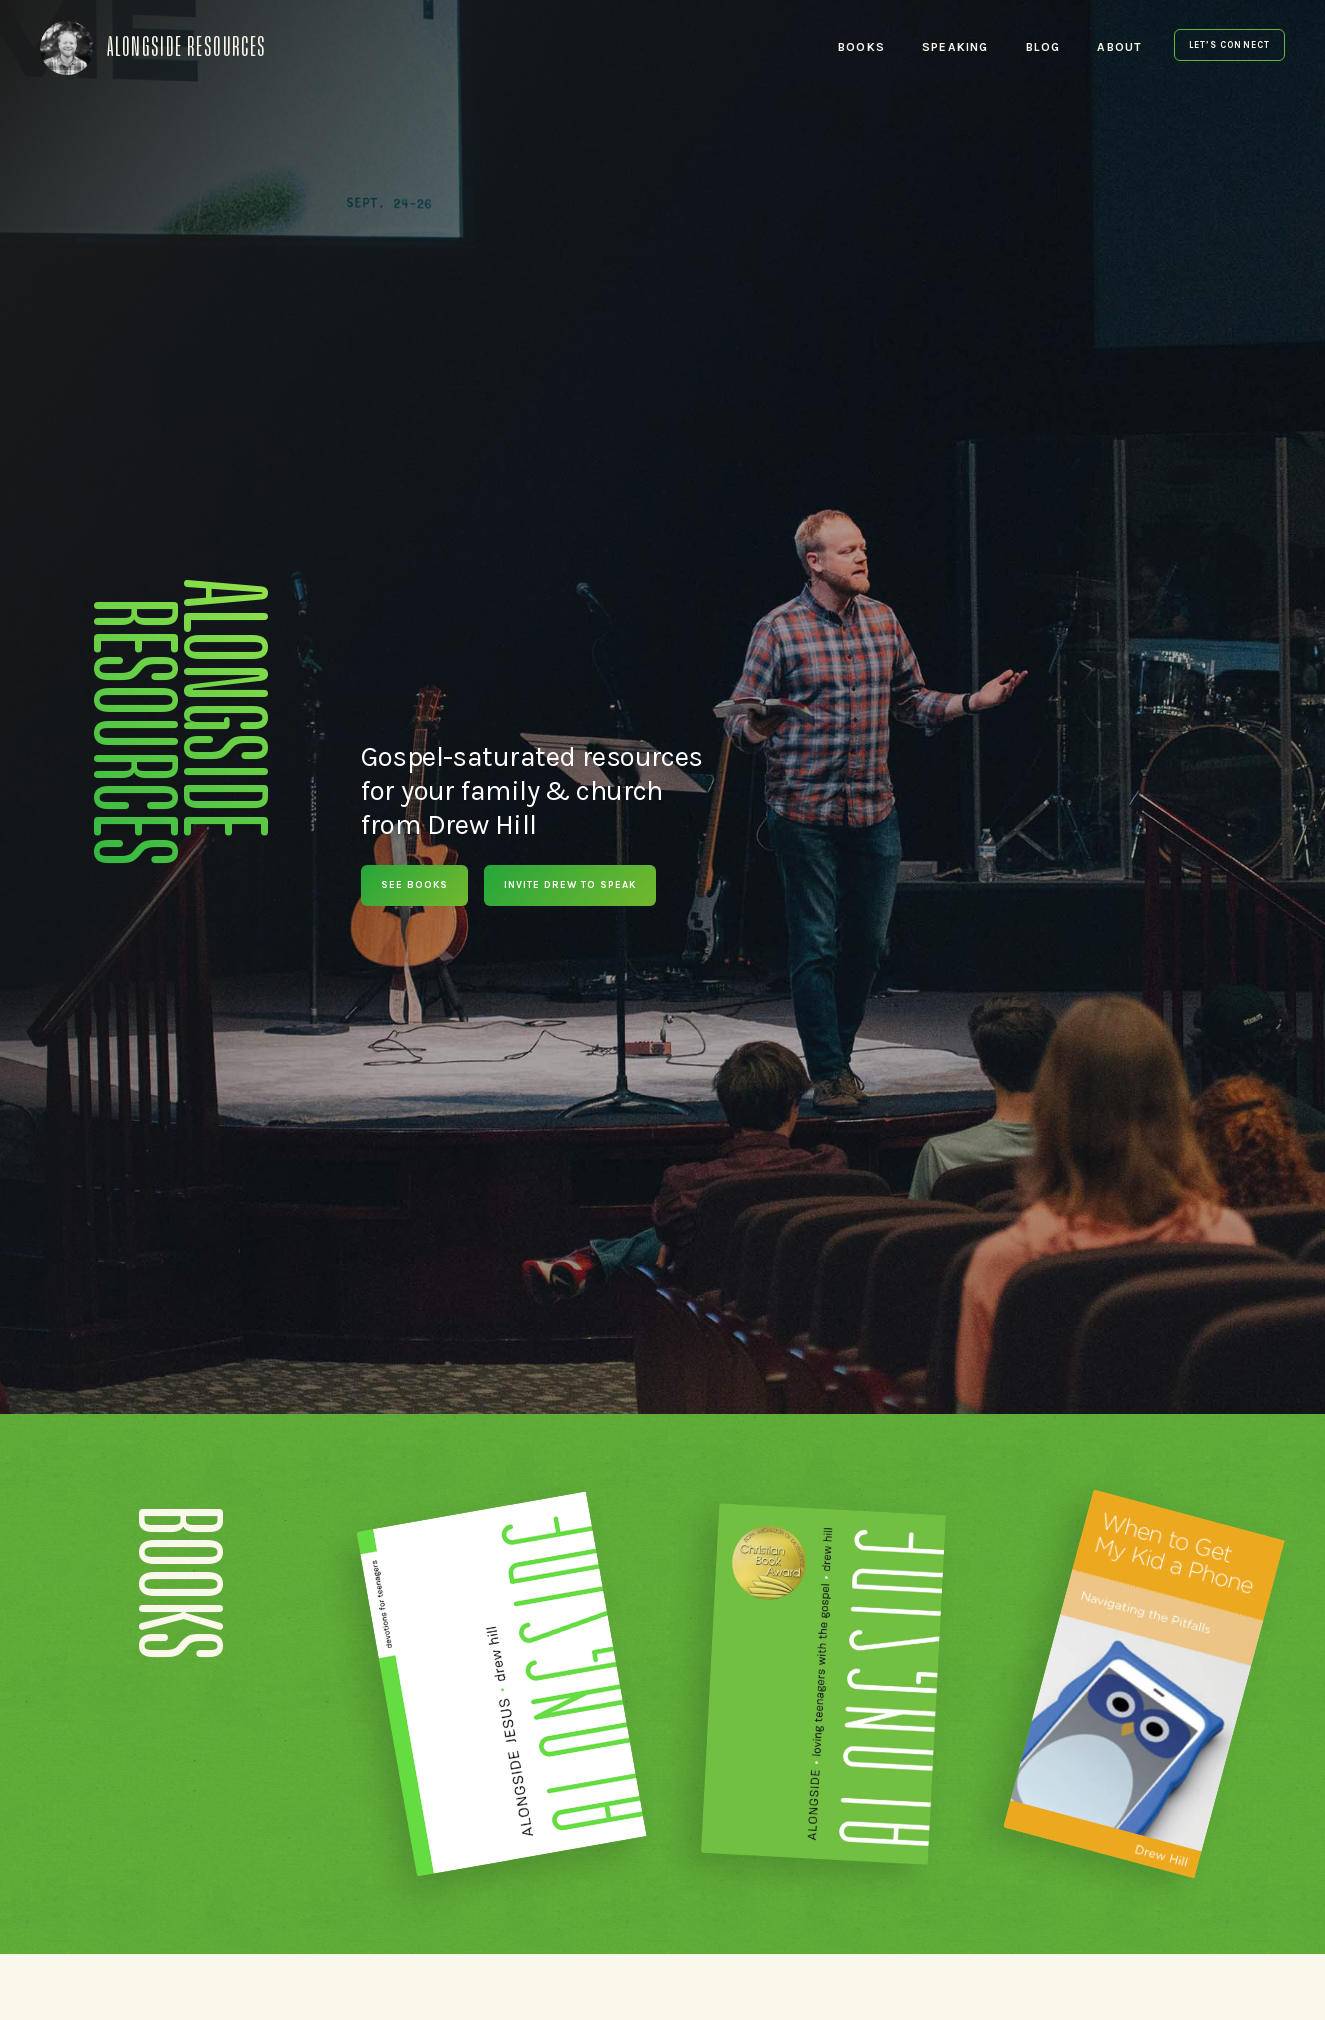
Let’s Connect (1230, 45)
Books (861, 47)
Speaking (955, 47)
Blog (1043, 47)
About (1119, 47)
